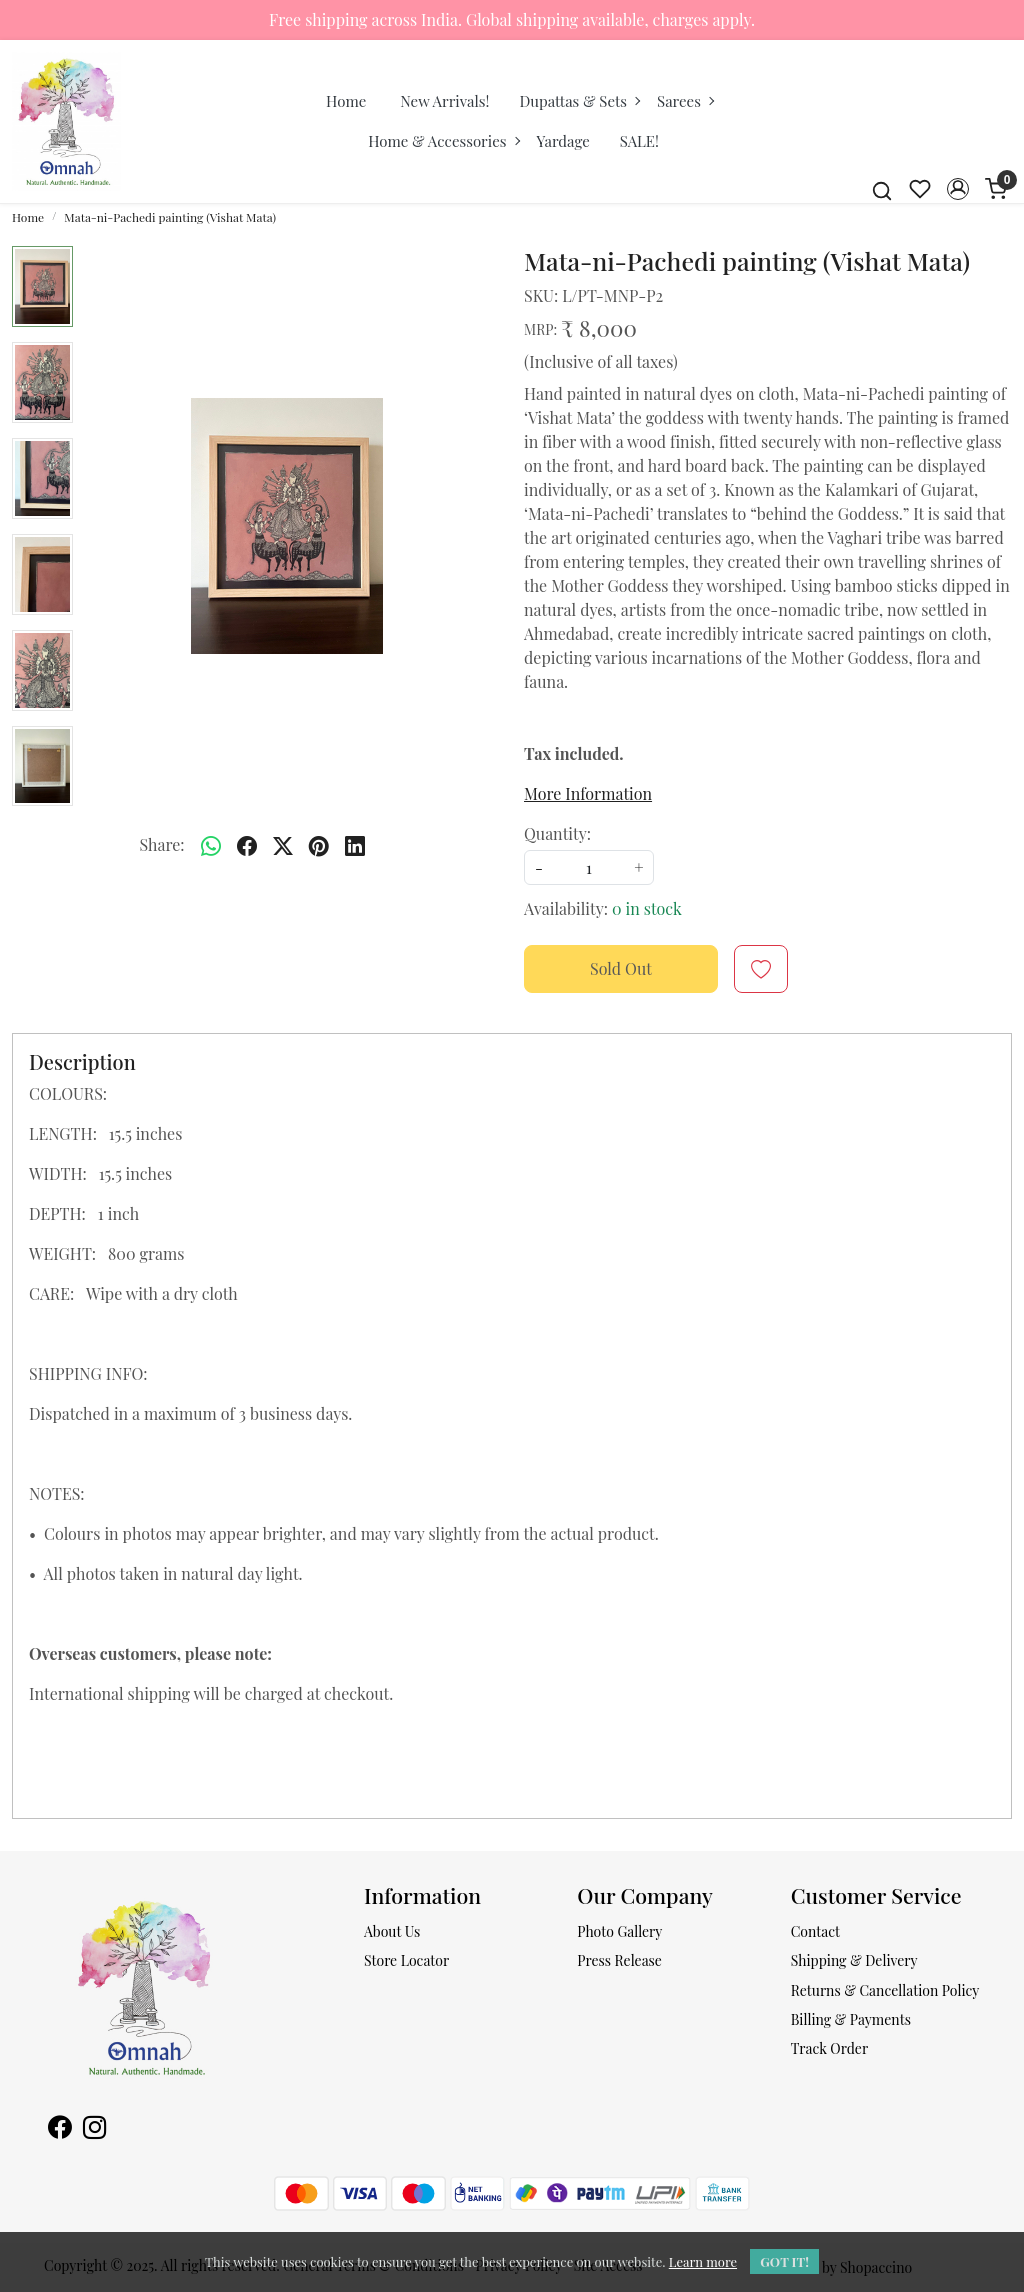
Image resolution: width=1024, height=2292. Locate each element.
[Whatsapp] (211, 845)
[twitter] (283, 845)
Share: (161, 844)
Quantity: (557, 833)
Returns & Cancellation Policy (885, 1990)
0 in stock (647, 908)
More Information (588, 793)
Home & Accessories (443, 141)
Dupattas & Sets (579, 101)
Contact (815, 1931)
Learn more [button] (703, 2261)
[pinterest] (319, 845)
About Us (392, 1931)
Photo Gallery (619, 1931)
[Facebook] (59, 2129)
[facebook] (247, 845)
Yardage (563, 141)
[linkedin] (355, 845)
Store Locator (406, 1960)
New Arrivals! (444, 101)
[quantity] (589, 867)
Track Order (830, 2048)
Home (346, 101)
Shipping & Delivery (854, 1960)
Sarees (685, 101)
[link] (882, 189)
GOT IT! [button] (784, 2261)
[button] (958, 189)
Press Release (619, 1960)
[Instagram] (94, 2129)
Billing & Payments (851, 2019)
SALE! (639, 141)
